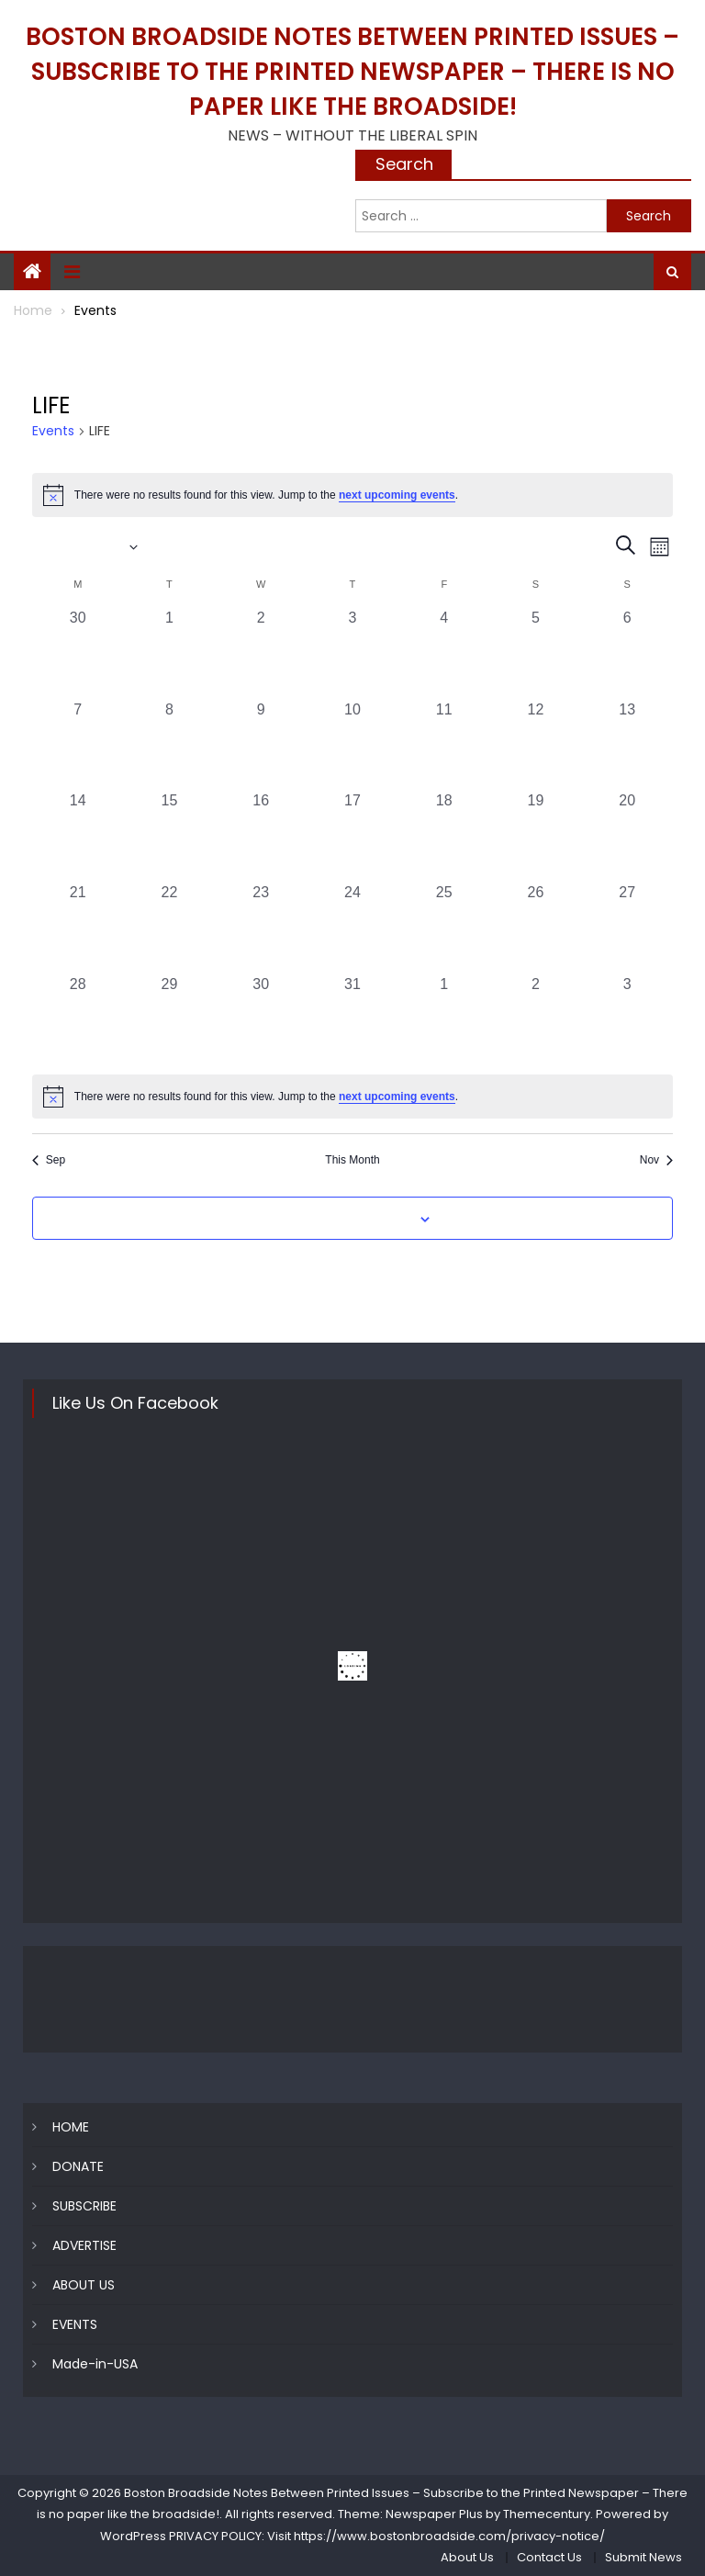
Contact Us (549, 2557)
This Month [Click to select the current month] (352, 1159)
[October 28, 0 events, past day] (78, 1019)
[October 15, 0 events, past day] (170, 836)
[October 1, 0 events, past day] (170, 653)
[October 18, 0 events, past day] (444, 836)
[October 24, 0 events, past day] (352, 927)
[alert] (352, 495)
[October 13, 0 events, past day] (627, 745)
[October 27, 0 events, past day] (627, 927)
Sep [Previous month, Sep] (48, 1159)
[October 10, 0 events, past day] (352, 745)
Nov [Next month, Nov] (656, 1159)
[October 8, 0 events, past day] (170, 745)
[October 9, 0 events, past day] (261, 745)
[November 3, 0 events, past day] (627, 1019)
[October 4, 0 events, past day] (444, 653)
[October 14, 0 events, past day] (78, 836)
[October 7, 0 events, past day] (78, 745)
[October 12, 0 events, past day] (536, 745)
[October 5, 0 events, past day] (536, 653)
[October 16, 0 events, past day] (261, 836)
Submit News (643, 2557)
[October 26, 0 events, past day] (536, 927)
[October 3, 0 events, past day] (352, 653)
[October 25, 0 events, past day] (444, 927)
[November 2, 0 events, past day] (536, 1019)
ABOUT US (83, 2285)
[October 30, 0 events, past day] (261, 1019)
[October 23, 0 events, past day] (261, 927)
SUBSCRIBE (84, 2206)
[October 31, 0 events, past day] (352, 1019)
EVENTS (74, 2324)
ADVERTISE (84, 2245)
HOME (70, 2127)
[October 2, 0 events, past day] (261, 653)
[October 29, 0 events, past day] (170, 1019)
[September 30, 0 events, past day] (78, 653)
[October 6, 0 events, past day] (627, 653)
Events (53, 431)
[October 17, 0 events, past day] (352, 836)
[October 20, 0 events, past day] (627, 836)
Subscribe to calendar (342, 1219)
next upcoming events (397, 495)
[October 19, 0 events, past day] (536, 836)
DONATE (78, 2166)
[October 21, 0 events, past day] (78, 927)
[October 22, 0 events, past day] (170, 927)
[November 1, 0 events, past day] (444, 1019)
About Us (467, 2557)
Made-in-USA (95, 2364)
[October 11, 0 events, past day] (444, 745)
